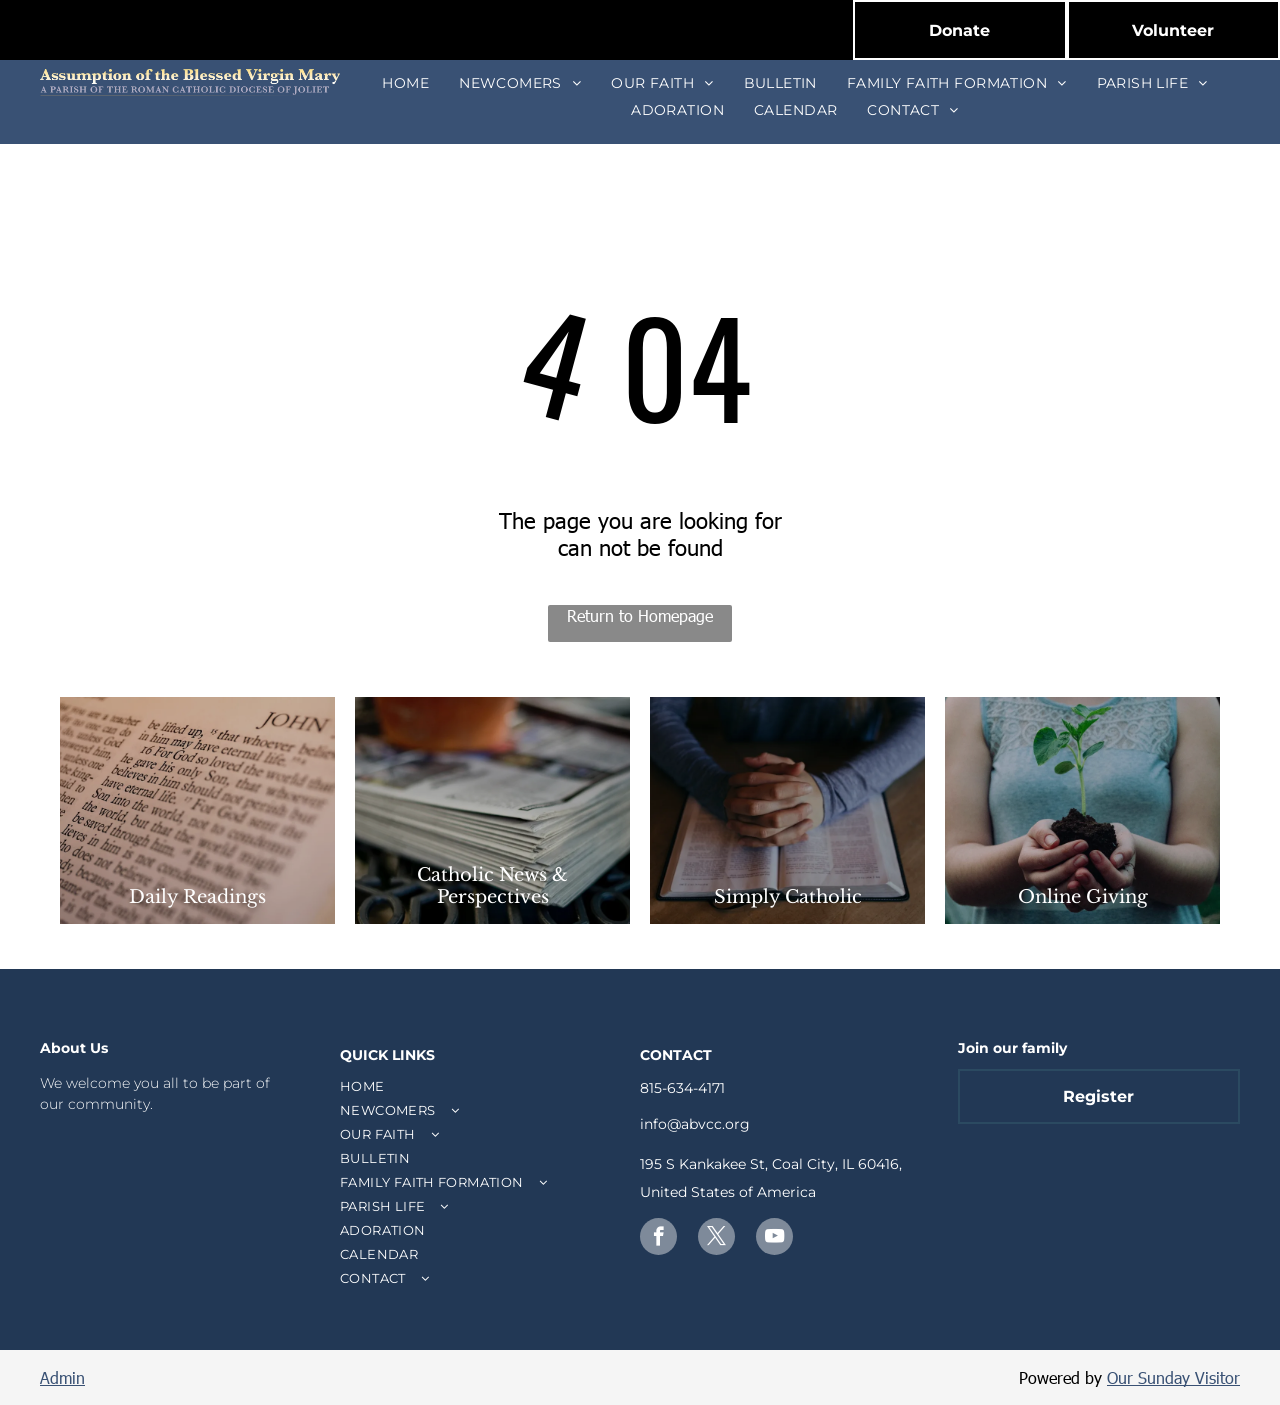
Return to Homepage (640, 615)
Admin (62, 1377)
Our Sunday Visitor (1173, 1377)
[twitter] (716, 1239)
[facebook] (658, 1239)
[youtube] (774, 1239)
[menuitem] (405, 83)
